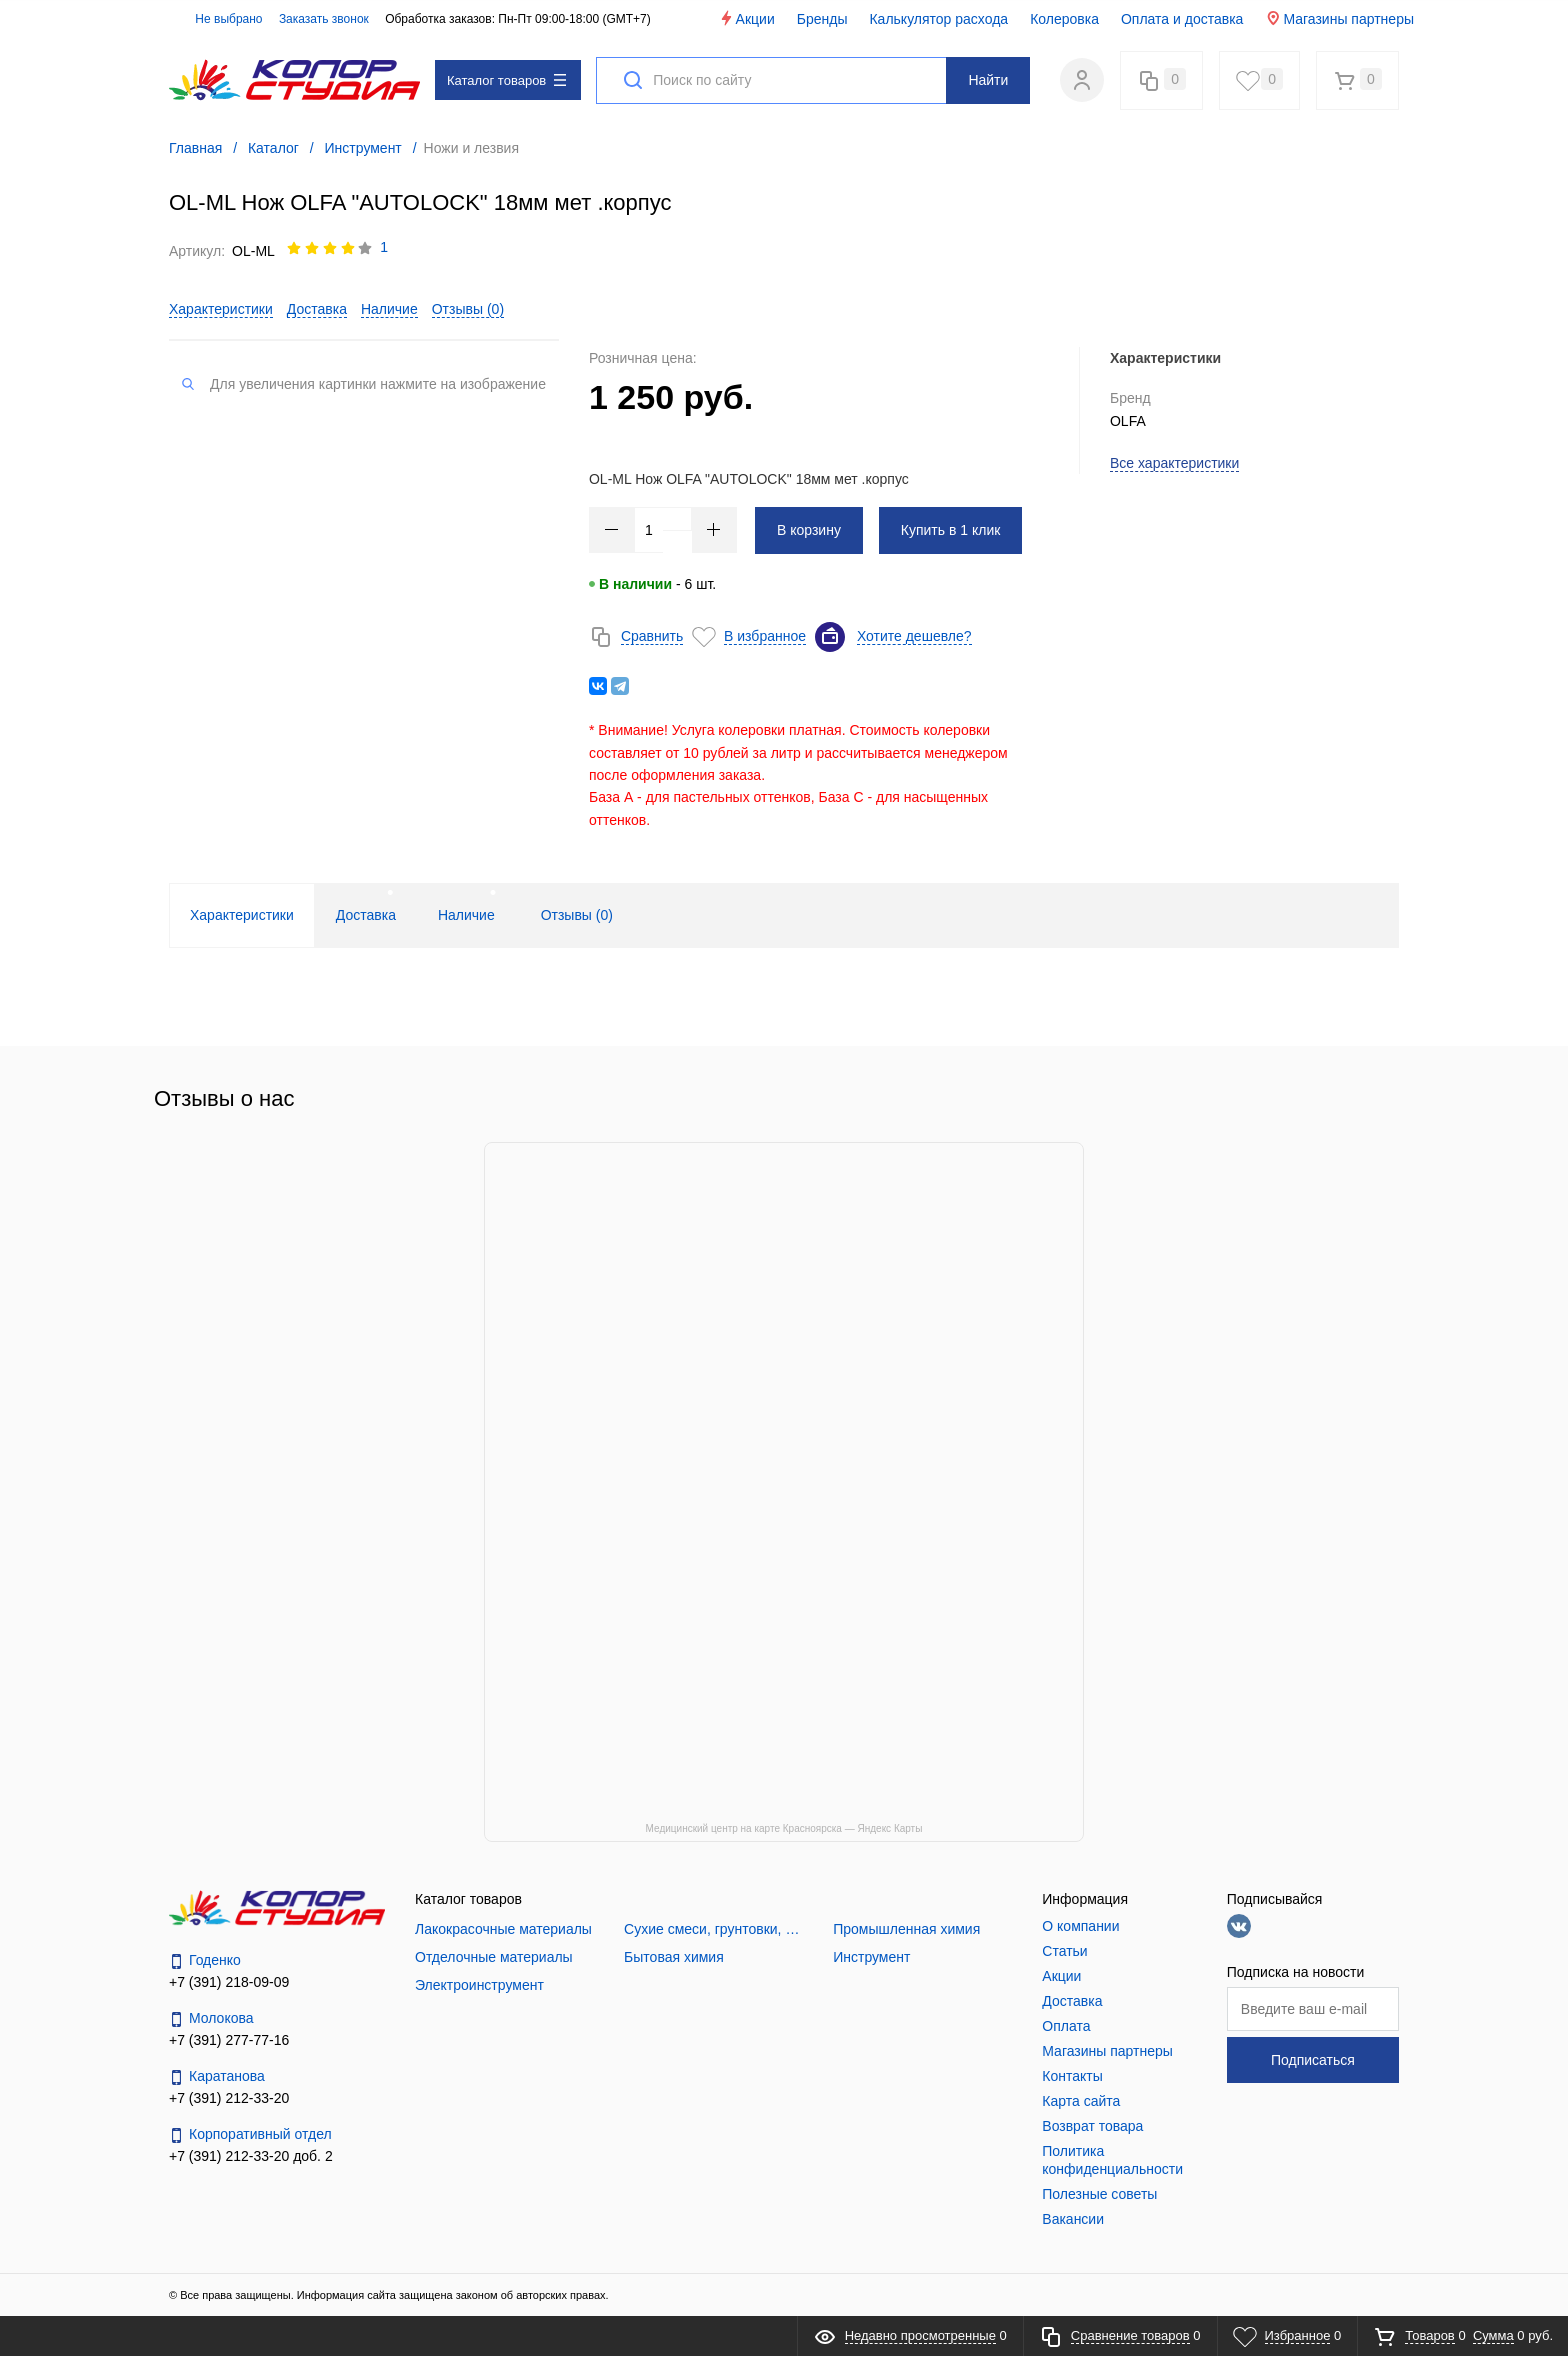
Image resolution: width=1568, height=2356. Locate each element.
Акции (746, 18)
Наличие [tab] (466, 915)
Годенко (205, 1960)
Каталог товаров (506, 80)
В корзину (809, 530)
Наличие (389, 309)
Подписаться (1313, 2060)
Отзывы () (468, 309)
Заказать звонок (324, 19)
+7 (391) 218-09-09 (229, 1982)
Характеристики (221, 309)
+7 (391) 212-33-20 (229, 2098)
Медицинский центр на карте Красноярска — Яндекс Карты (784, 1828)
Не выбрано (217, 19)
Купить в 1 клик (951, 530)
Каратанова (217, 2076)
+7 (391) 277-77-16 (229, 2040)
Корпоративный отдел (250, 2134)
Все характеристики (1174, 463)
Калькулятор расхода (938, 19)
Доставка (317, 309)
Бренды (822, 19)
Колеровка (1064, 19)
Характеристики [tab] (242, 915)
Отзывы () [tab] (577, 915)
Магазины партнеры (1339, 18)
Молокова (211, 2018)
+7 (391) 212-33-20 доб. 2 (251, 2156)
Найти (988, 80)
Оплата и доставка (1182, 19)
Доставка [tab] (366, 915)
